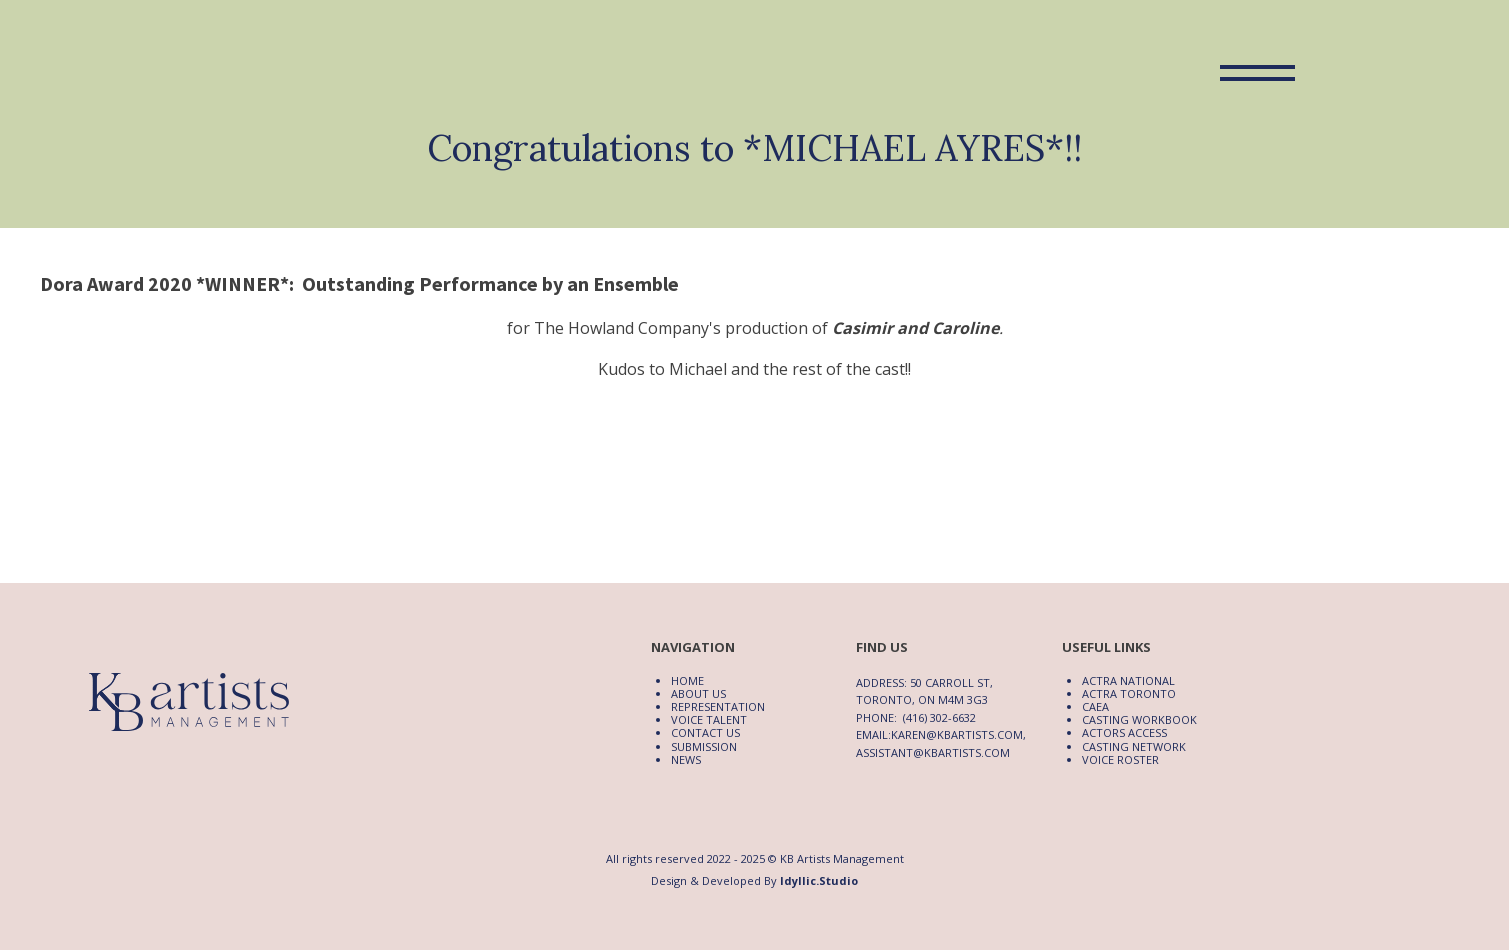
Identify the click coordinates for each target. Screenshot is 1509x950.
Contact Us (705, 732)
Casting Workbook (1139, 719)
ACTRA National (1128, 680)
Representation (718, 706)
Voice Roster (1120, 759)
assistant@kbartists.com (933, 752)
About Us (698, 693)
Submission (704, 746)
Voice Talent (709, 719)
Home (687, 680)
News (686, 759)
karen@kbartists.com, (958, 734)
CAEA (1095, 706)
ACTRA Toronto (1129, 693)
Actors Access (1124, 732)
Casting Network (1134, 746)
